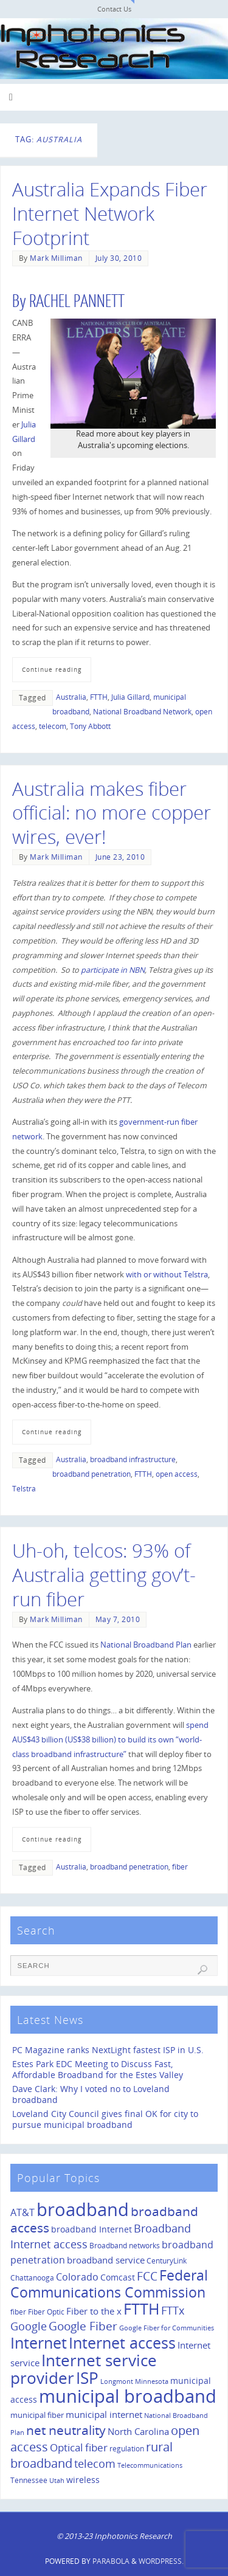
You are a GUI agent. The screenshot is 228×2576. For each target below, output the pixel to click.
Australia (71, 697)
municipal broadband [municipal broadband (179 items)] (127, 2396)
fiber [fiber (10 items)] (18, 2311)
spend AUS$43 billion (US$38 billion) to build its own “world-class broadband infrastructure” (110, 1739)
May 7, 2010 (117, 1619)
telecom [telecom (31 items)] (95, 2463)
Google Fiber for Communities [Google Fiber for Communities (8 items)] (166, 2328)
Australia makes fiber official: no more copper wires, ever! (111, 813)
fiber (180, 1867)
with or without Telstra (167, 1274)
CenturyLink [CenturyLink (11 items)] (167, 2261)
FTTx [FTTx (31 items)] (172, 2310)
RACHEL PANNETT (77, 301)
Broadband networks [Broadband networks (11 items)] (124, 2245)
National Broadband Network (142, 711)
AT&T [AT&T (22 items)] (22, 2212)
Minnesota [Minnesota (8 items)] (151, 2381)
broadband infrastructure (133, 1459)
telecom (52, 726)
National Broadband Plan (146, 1645)
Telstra (24, 1488)
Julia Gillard (130, 697)
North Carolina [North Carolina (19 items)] (138, 2431)
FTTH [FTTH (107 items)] (141, 2308)
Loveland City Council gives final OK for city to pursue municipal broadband (105, 2119)
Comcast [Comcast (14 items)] (117, 2277)
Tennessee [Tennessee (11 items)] (28, 2480)
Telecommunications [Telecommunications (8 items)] (149, 2465)
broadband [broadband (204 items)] (82, 2209)
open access (177, 1474)
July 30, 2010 (118, 258)
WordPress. (161, 2561)
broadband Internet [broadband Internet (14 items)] (91, 2229)
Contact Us (114, 8)
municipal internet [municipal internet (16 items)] (104, 2414)
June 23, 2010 (120, 857)
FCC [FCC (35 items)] (147, 2276)
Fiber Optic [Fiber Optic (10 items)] (46, 2311)
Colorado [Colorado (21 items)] (77, 2277)
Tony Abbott (90, 726)
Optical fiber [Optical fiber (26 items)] (79, 2447)
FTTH (99, 697)
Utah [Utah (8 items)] (56, 2480)
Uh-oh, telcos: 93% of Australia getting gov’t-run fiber (104, 1575)
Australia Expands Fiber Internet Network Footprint (109, 213)
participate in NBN (113, 970)
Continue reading (51, 669)
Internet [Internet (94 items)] (38, 2342)
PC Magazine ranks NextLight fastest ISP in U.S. (108, 2050)
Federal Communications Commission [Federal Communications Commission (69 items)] (109, 2283)
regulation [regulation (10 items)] (126, 2448)
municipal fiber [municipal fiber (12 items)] (37, 2414)
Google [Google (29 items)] (28, 2326)
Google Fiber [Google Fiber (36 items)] (83, 2326)
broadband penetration (91, 1474)
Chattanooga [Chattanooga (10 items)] (32, 2277)
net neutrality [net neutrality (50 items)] (66, 2430)
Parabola (111, 2561)
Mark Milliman (56, 258)
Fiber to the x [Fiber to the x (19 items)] (94, 2311)
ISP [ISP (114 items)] (87, 2378)
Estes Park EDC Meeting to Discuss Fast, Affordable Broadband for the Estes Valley (97, 2069)
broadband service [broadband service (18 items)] (106, 2260)
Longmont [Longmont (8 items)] (116, 2381)
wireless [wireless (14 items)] (83, 2479)
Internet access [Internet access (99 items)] (122, 2342)
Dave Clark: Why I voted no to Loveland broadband (91, 2094)
